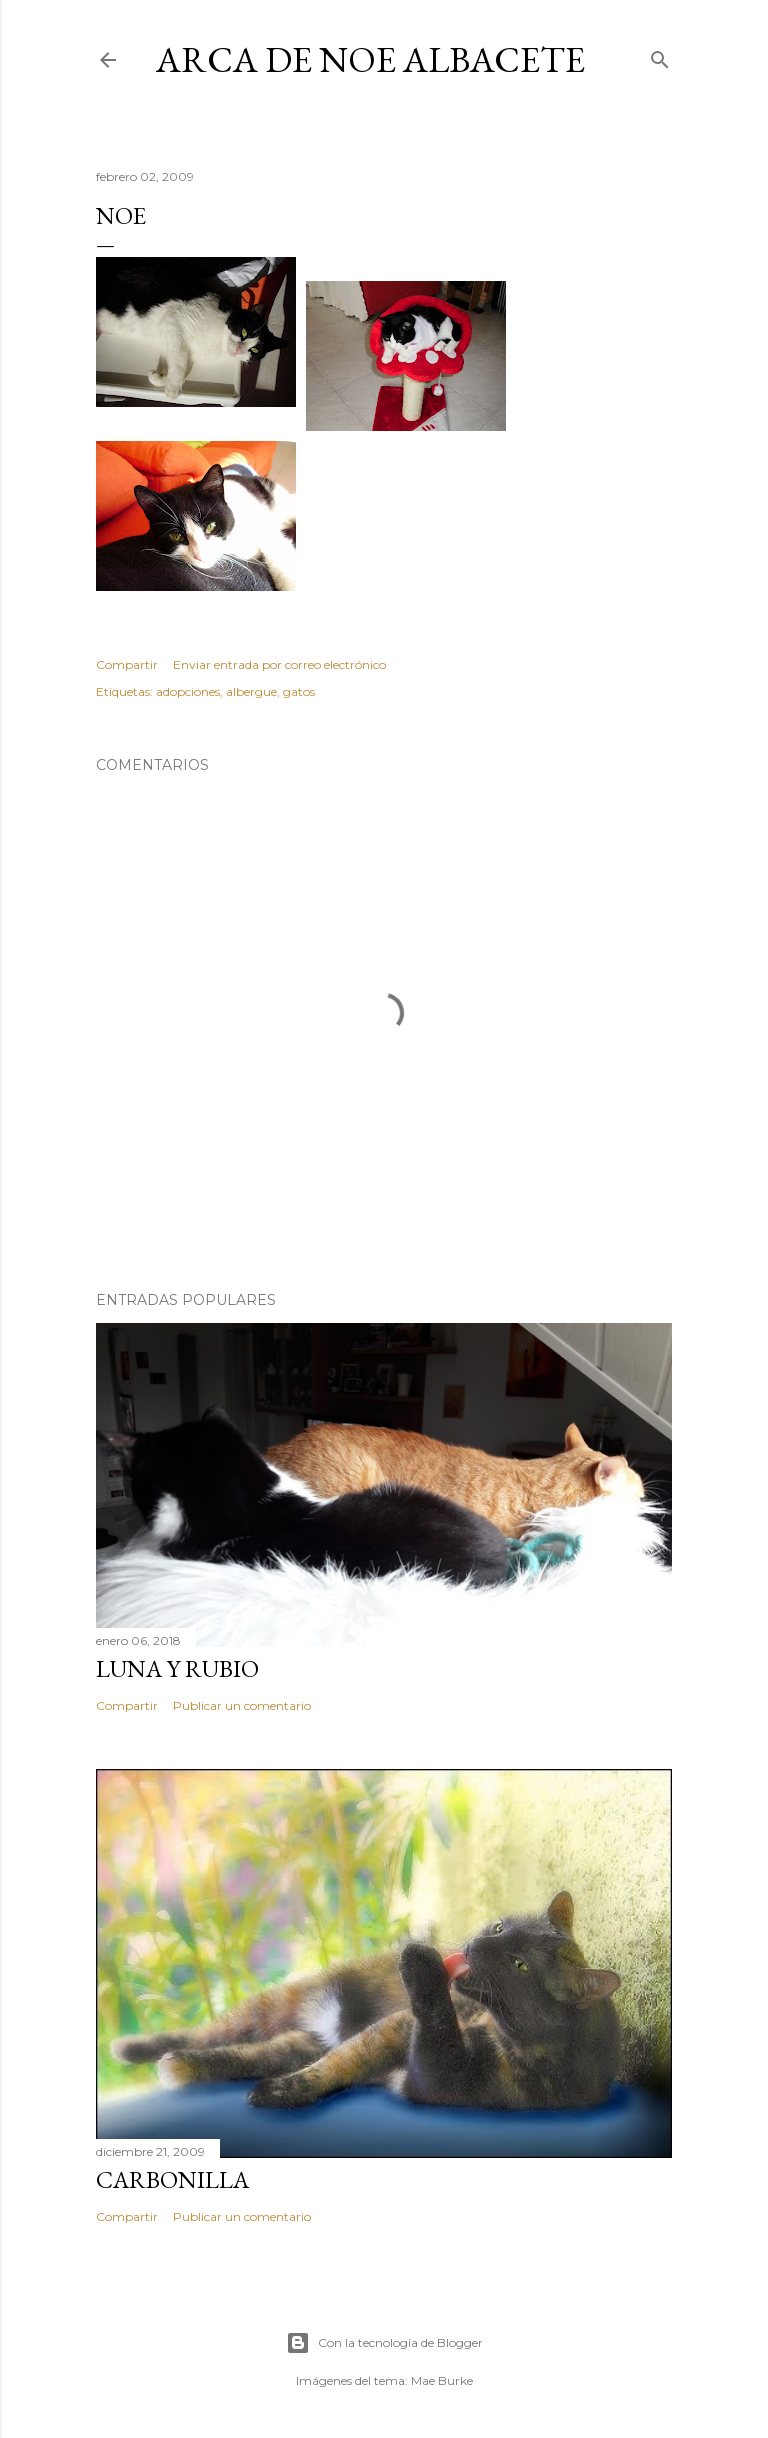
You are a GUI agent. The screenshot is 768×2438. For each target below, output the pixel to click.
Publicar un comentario (242, 1705)
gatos (299, 691)
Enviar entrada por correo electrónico (279, 664)
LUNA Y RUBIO (177, 1668)
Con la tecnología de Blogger (384, 2343)
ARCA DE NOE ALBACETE (370, 59)
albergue (251, 691)
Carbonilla (172, 2179)
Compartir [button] (127, 664)
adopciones (188, 691)
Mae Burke (442, 2380)
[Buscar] (660, 55)
